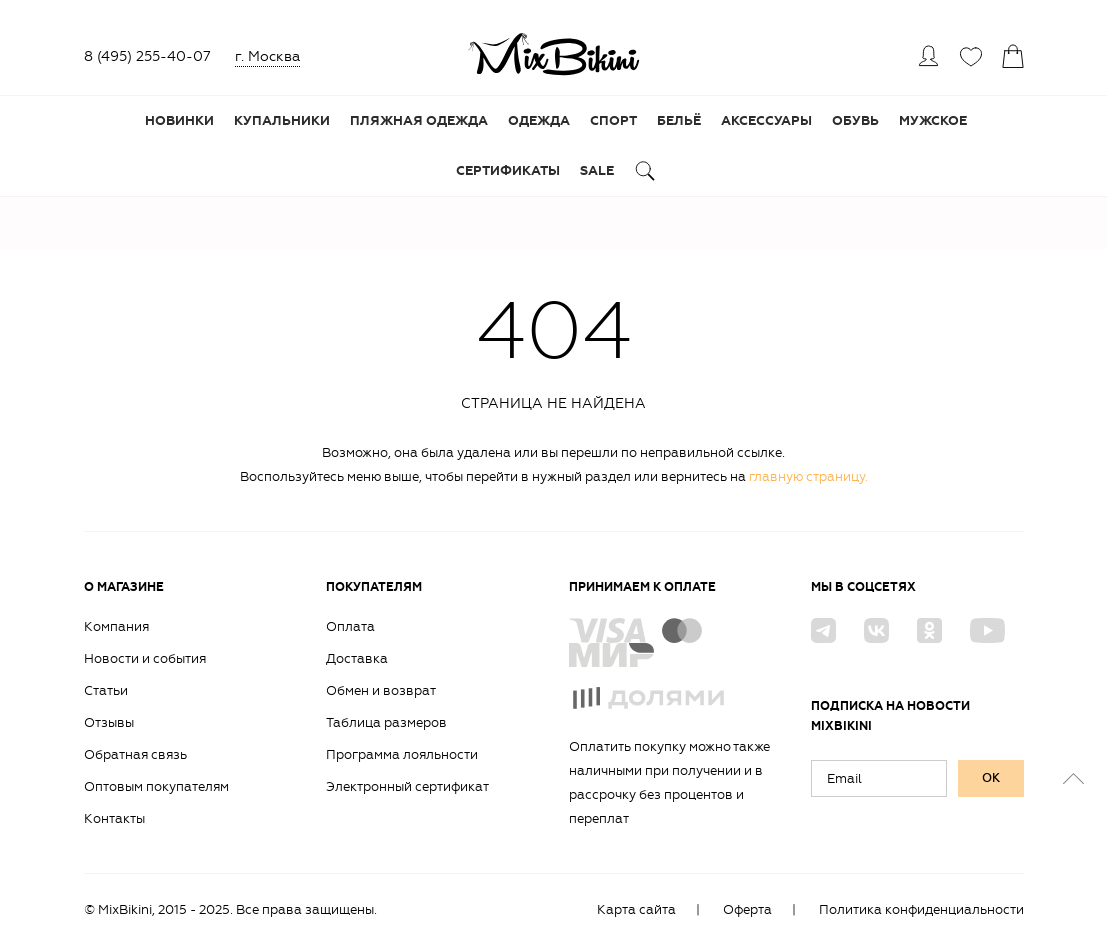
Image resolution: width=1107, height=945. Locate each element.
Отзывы (109, 722)
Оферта (747, 909)
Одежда (539, 121)
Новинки (179, 121)
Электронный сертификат (407, 786)
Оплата (350, 626)
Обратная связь (135, 754)
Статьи (106, 690)
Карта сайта (636, 909)
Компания (116, 626)
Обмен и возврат (381, 690)
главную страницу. (808, 476)
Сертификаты (508, 171)
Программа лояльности (402, 754)
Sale (597, 171)
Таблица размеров (386, 722)
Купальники (282, 121)
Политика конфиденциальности (921, 909)
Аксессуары (766, 121)
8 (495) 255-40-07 (147, 56)
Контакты (114, 818)
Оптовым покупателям (156, 786)
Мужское (933, 121)
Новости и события (145, 658)
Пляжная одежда (419, 121)
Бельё (679, 121)
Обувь (855, 121)
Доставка (357, 658)
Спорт (613, 121)
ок (991, 778)
